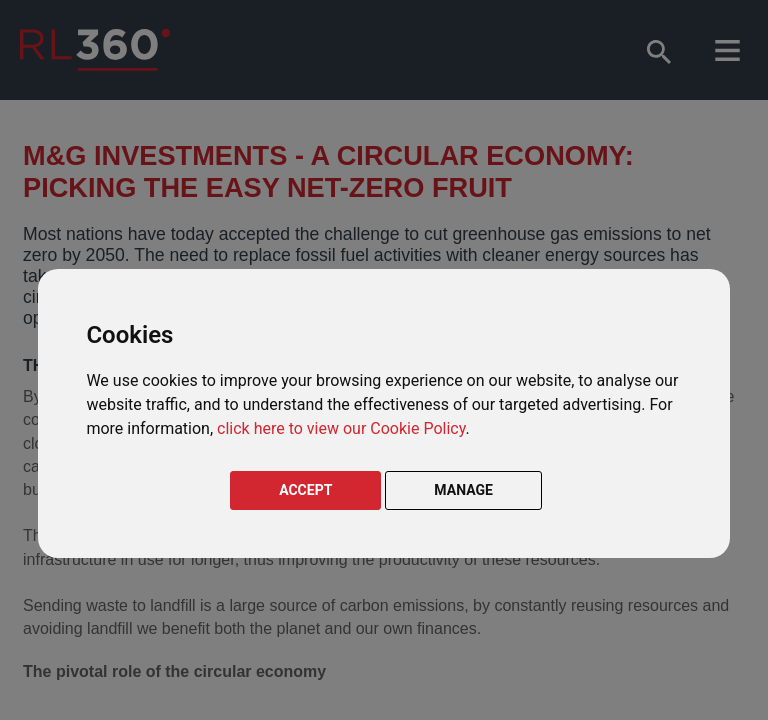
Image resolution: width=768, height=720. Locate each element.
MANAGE (463, 490)
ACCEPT (305, 490)
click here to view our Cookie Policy (341, 428)
